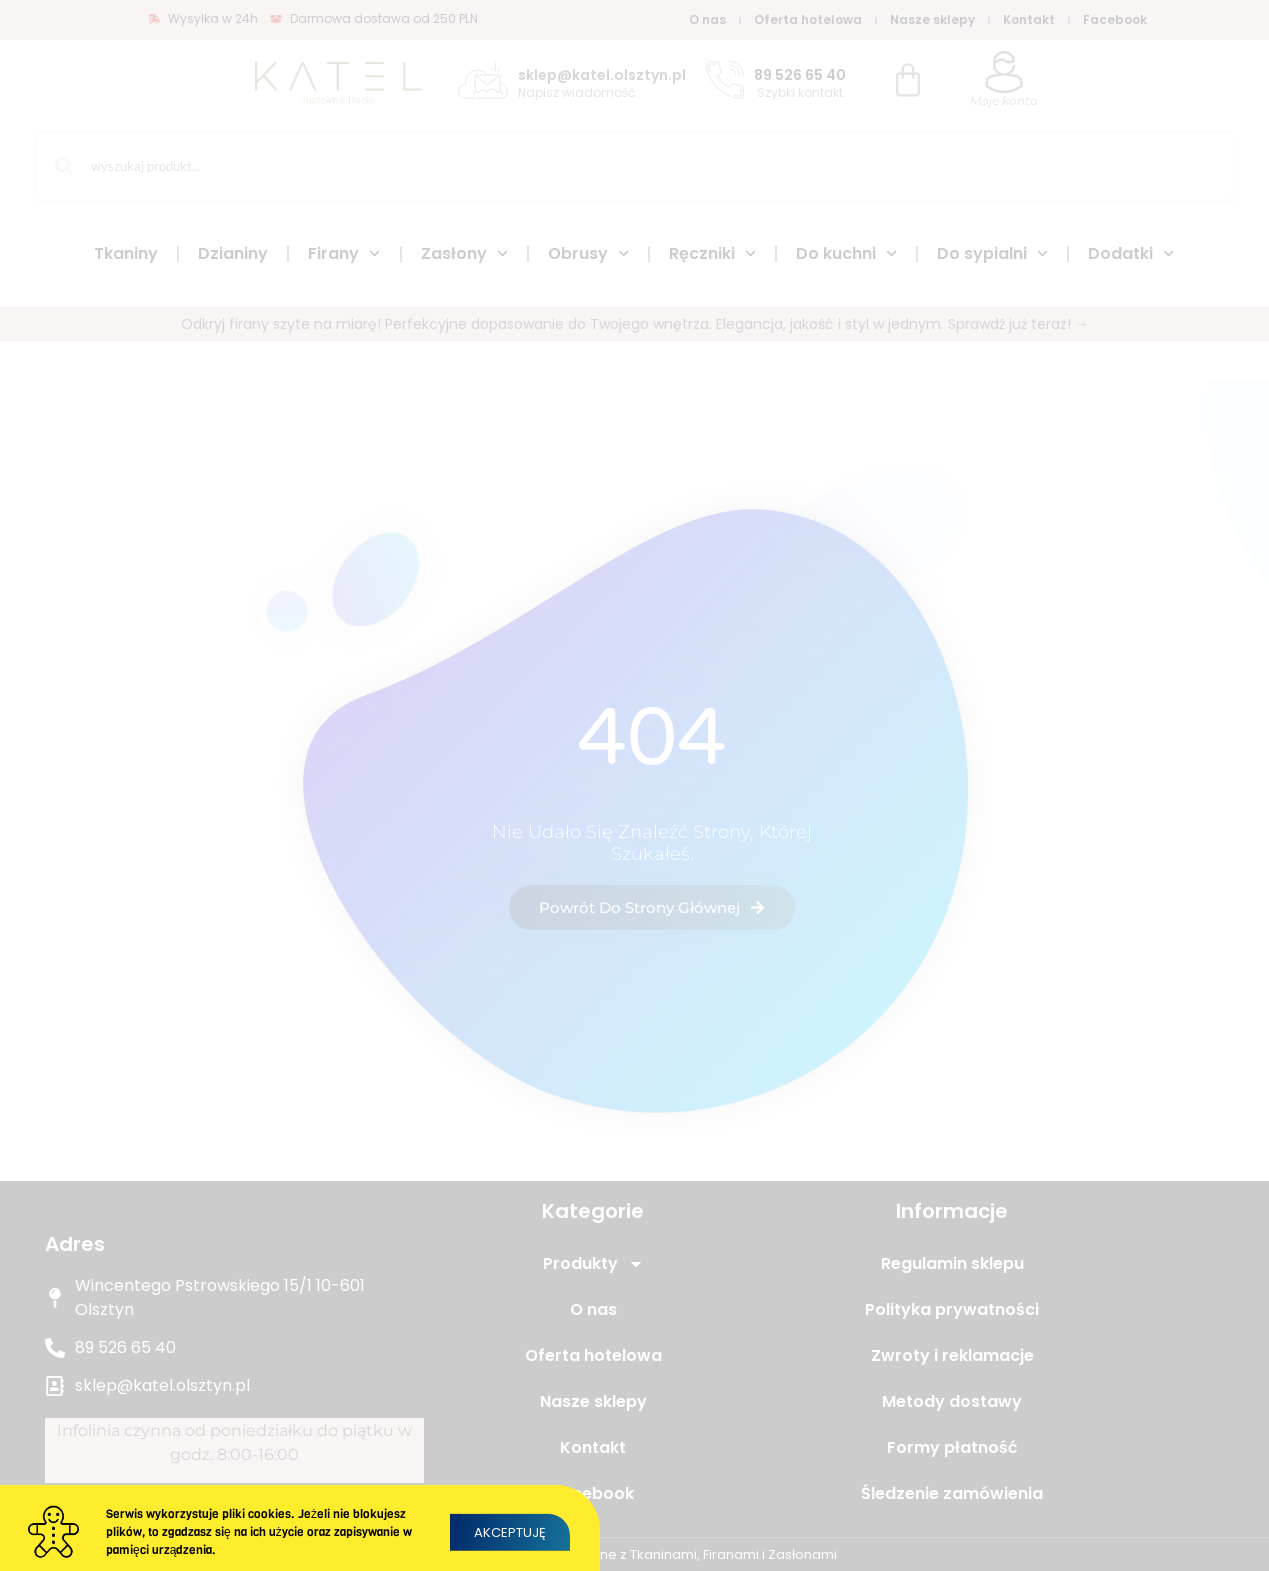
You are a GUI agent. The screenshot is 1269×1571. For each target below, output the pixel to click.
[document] (634, 785)
